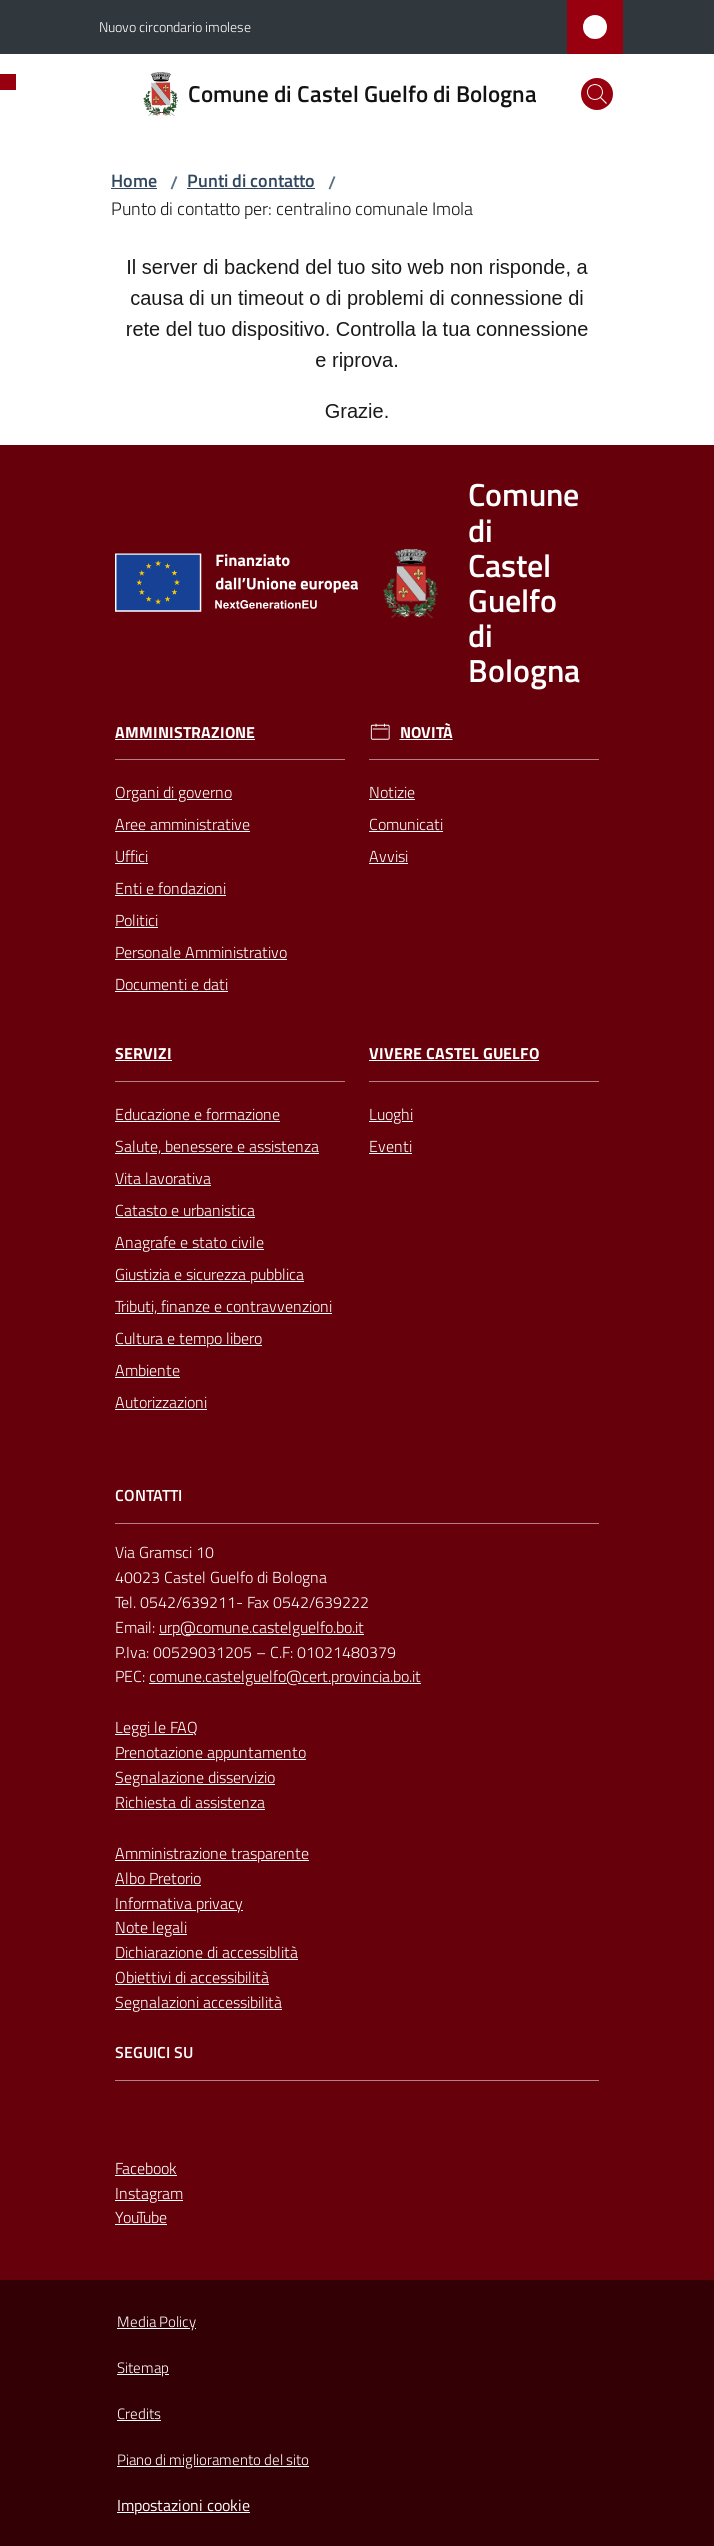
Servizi (143, 1053)
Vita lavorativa (163, 1178)
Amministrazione (185, 732)
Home (134, 180)
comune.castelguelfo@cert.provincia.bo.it (285, 1676)
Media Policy (156, 2321)
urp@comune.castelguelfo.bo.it (261, 1627)
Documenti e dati (171, 984)
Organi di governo (173, 792)
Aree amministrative (182, 824)
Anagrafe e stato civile (189, 1242)
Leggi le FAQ (156, 1727)
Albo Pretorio (158, 1878)
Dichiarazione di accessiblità (206, 1952)
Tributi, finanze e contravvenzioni (223, 1306)
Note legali (151, 1927)
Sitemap (143, 2367)
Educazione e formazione (197, 1114)
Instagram (149, 2193)
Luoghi (391, 1114)
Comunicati (406, 824)
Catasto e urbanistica (185, 1210)
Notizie (392, 792)
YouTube (141, 2217)
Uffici (131, 856)
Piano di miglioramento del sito (213, 2459)
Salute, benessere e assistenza (217, 1146)
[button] (597, 94)
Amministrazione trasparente (212, 1853)
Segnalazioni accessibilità (198, 2002)
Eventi (390, 1146)
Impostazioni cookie (183, 2505)
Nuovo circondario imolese (175, 26)
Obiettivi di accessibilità (192, 1977)
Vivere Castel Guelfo (454, 1053)
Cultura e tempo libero (188, 1338)
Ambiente (147, 1370)
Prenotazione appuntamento (210, 1752)
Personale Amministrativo (201, 952)
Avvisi (388, 856)
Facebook (146, 2168)
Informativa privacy (179, 1903)
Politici (136, 920)
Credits (139, 2413)
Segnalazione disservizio (195, 1777)
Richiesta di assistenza (190, 1802)
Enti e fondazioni (170, 888)
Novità (426, 732)
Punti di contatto (251, 180)
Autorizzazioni (161, 1402)
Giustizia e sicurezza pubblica (209, 1274)
